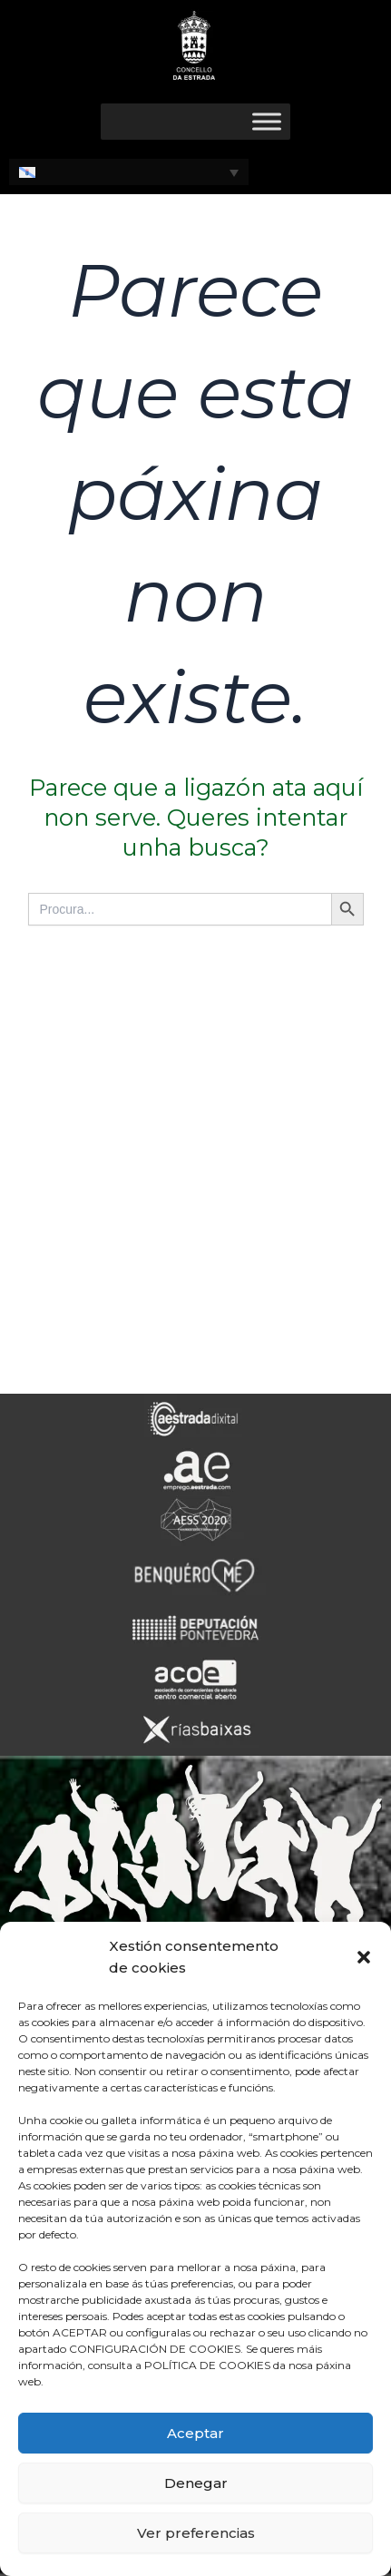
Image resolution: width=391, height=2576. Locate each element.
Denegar (196, 2483)
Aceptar (195, 2433)
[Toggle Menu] (266, 121)
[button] (364, 1957)
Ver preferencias (196, 2533)
